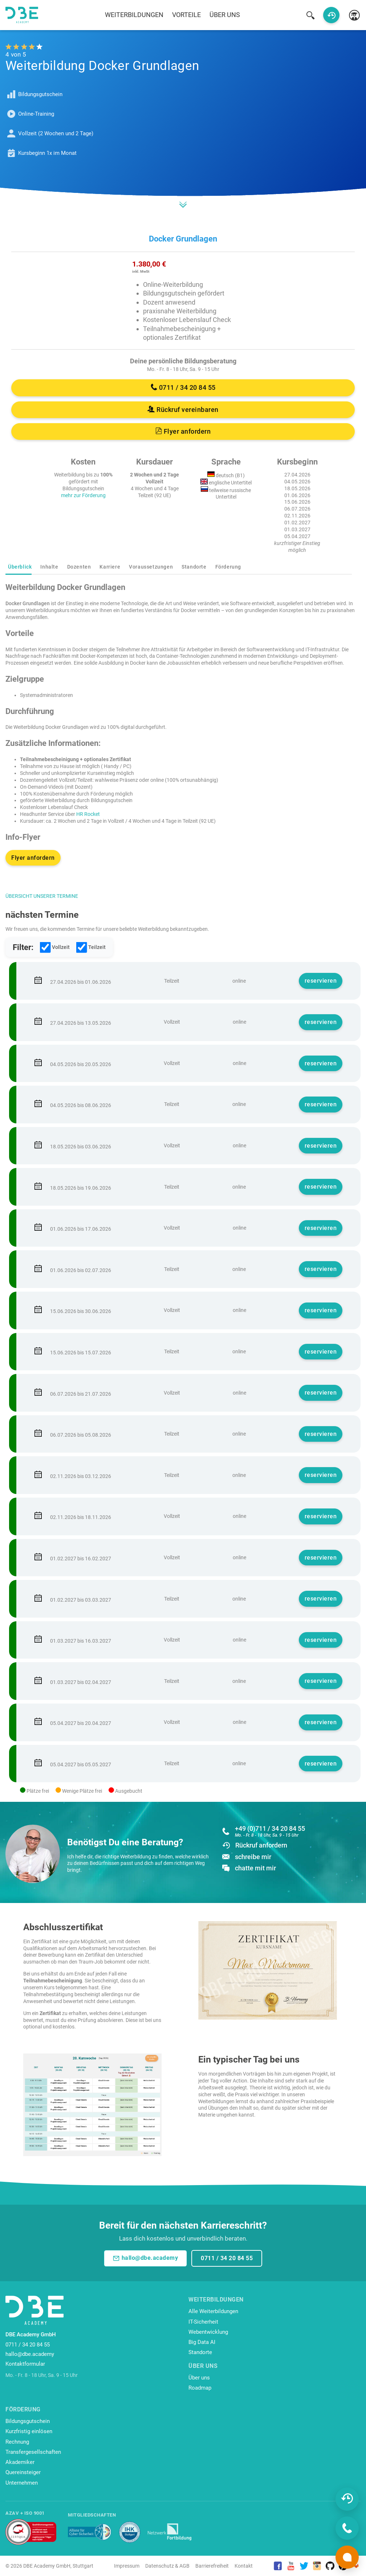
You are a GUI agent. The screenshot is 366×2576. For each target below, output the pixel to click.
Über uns (225, 14)
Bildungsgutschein (27, 2421)
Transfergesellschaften (33, 2452)
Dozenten (79, 567)
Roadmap (199, 2388)
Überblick (20, 567)
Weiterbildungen (134, 14)
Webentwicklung (208, 2332)
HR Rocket (88, 814)
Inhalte (49, 567)
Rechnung (17, 2442)
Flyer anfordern (183, 431)
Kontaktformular (25, 2364)
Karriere (109, 567)
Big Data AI (201, 2342)
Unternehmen (21, 2483)
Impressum (126, 2566)
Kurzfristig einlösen (28, 2431)
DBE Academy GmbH (46, 2566)
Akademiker (19, 2462)
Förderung (228, 567)
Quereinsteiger (23, 2472)
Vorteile (186, 14)
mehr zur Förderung (83, 495)
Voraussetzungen (151, 567)
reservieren (321, 980)
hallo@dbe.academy (145, 2258)
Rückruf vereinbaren (183, 409)
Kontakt (244, 2566)
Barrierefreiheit (212, 2566)
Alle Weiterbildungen (213, 2311)
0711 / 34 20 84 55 (183, 387)
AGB (184, 2566)
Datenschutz (159, 2566)
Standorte (194, 567)
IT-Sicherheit (203, 2322)
